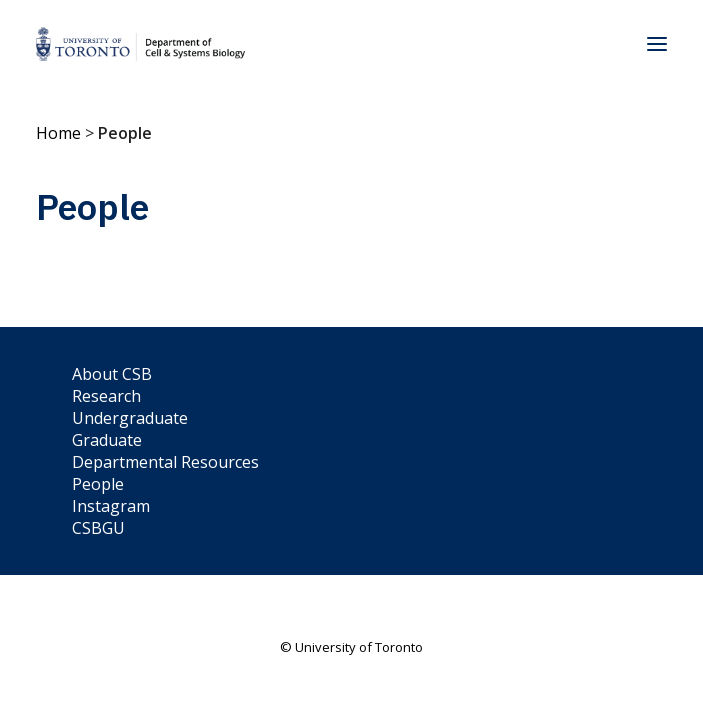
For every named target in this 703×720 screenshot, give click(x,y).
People (98, 484)
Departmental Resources (165, 462)
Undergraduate (130, 418)
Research (106, 396)
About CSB (112, 374)
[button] (657, 44)
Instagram (111, 506)
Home (58, 133)
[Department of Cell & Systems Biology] (140, 44)
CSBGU (98, 528)
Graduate (107, 440)
